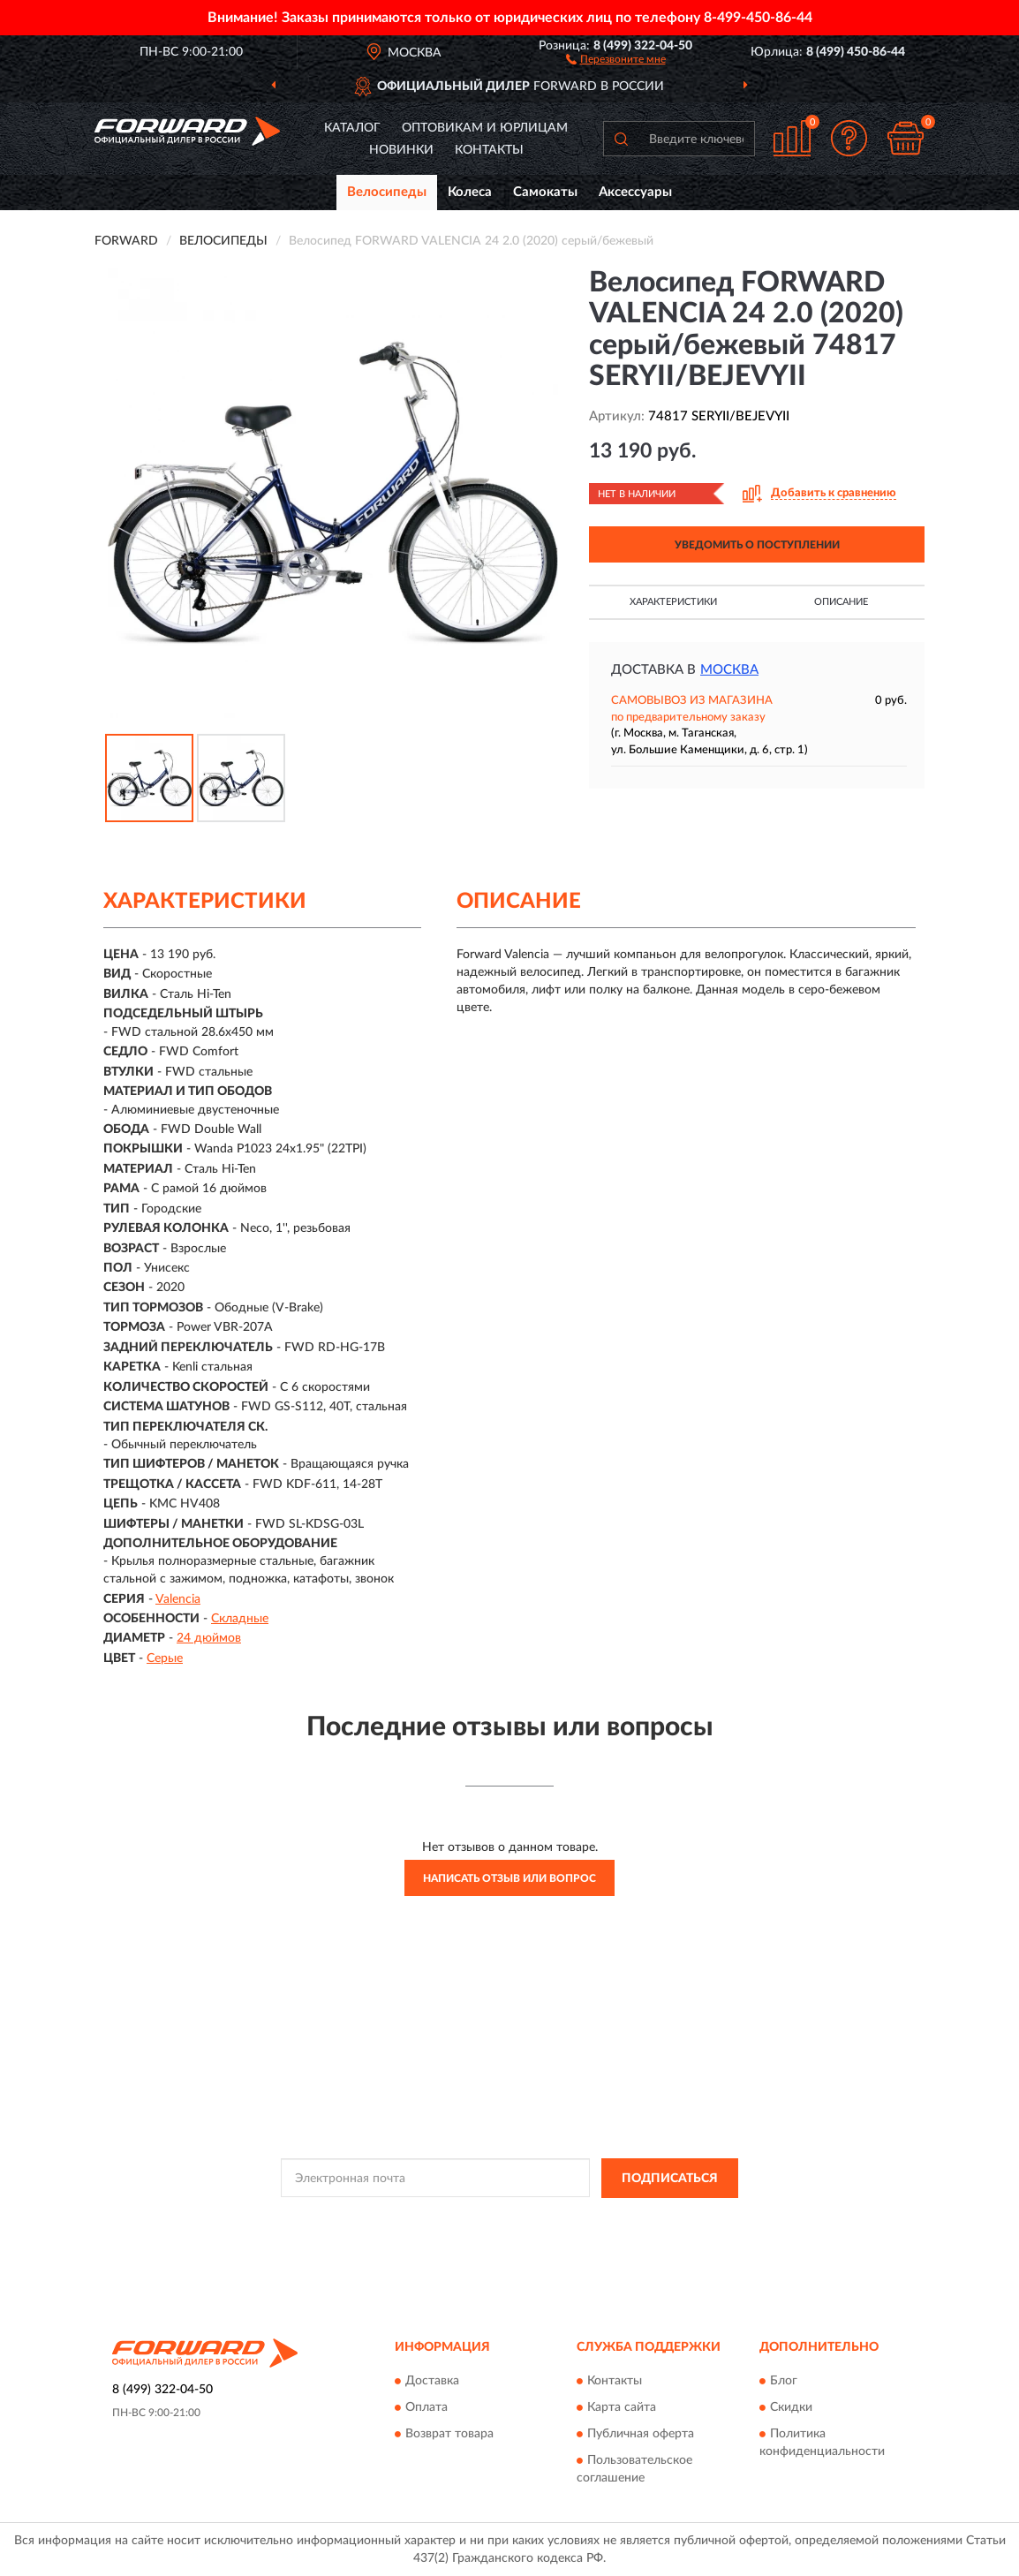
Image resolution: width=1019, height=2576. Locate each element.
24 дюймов (209, 1638)
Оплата (426, 2408)
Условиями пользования (658, 2218)
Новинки (401, 150)
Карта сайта (621, 2408)
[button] (616, 58)
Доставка (432, 2382)
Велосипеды (386, 192)
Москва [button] (729, 669)
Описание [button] (841, 602)
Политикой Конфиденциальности (502, 2218)
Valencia (177, 1599)
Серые (165, 1658)
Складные (239, 1619)
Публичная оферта (640, 2435)
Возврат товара (449, 2435)
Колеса (470, 192)
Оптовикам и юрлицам (485, 128)
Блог (783, 2382)
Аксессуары (635, 192)
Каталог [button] (352, 128)
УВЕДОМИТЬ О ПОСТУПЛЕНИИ (757, 545)
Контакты (489, 150)
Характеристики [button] (673, 602)
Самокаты (545, 192)
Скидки (791, 2408)
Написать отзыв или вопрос (509, 1878)
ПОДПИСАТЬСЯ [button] (670, 2178)
